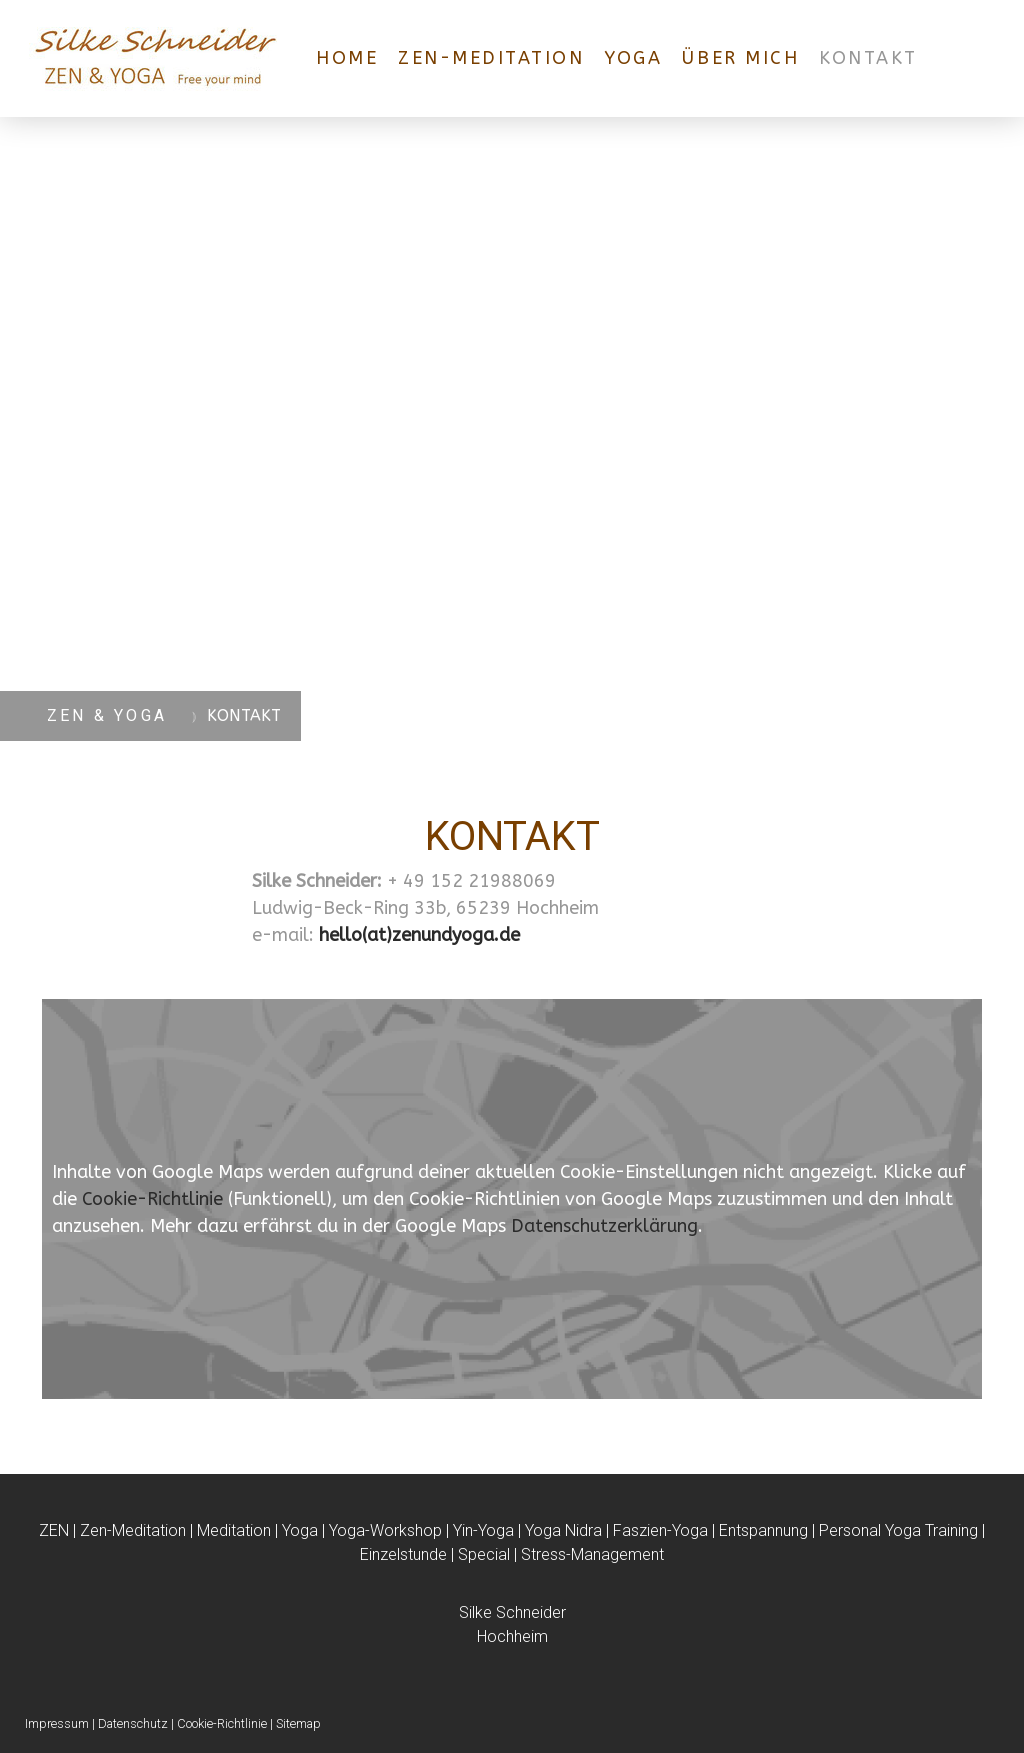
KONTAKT (868, 58)
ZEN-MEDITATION (491, 58)
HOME (347, 58)
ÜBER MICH (740, 58)
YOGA (633, 58)
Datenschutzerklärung (604, 1226)
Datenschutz (133, 1723)
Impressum (57, 1723)
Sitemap (298, 1723)
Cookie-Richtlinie (152, 1199)
